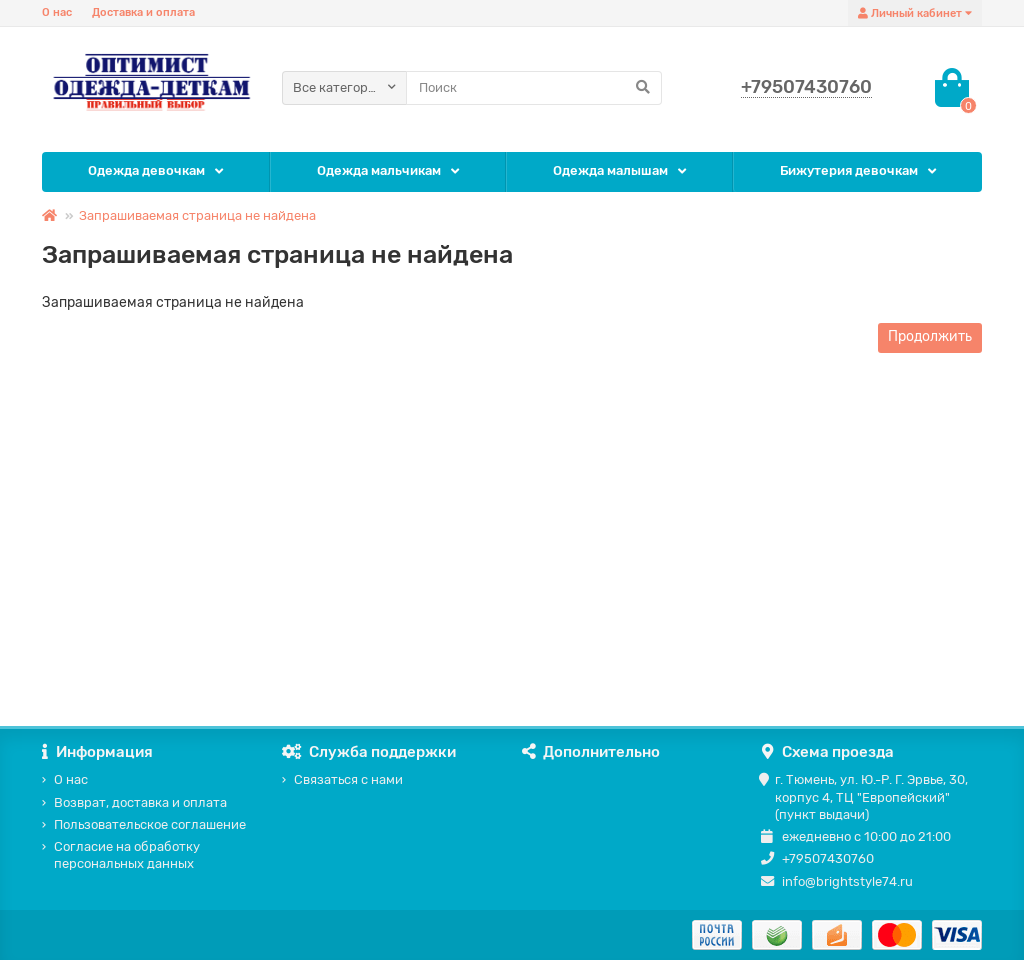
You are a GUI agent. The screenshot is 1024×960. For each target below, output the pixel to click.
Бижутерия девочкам (849, 170)
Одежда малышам (610, 170)
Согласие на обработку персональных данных (127, 855)
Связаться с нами (348, 779)
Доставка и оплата (143, 12)
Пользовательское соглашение (150, 824)
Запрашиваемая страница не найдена (197, 215)
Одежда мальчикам (379, 170)
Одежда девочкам (146, 170)
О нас (57, 12)
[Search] (534, 88)
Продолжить (930, 336)
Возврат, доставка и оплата (140, 802)
